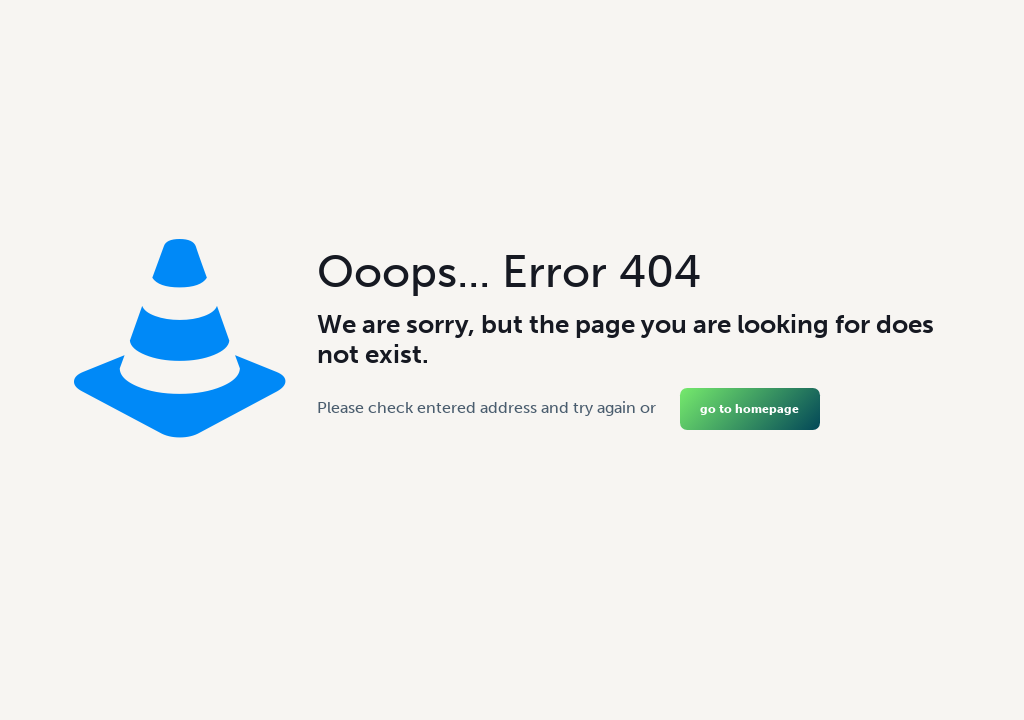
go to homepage (749, 409)
